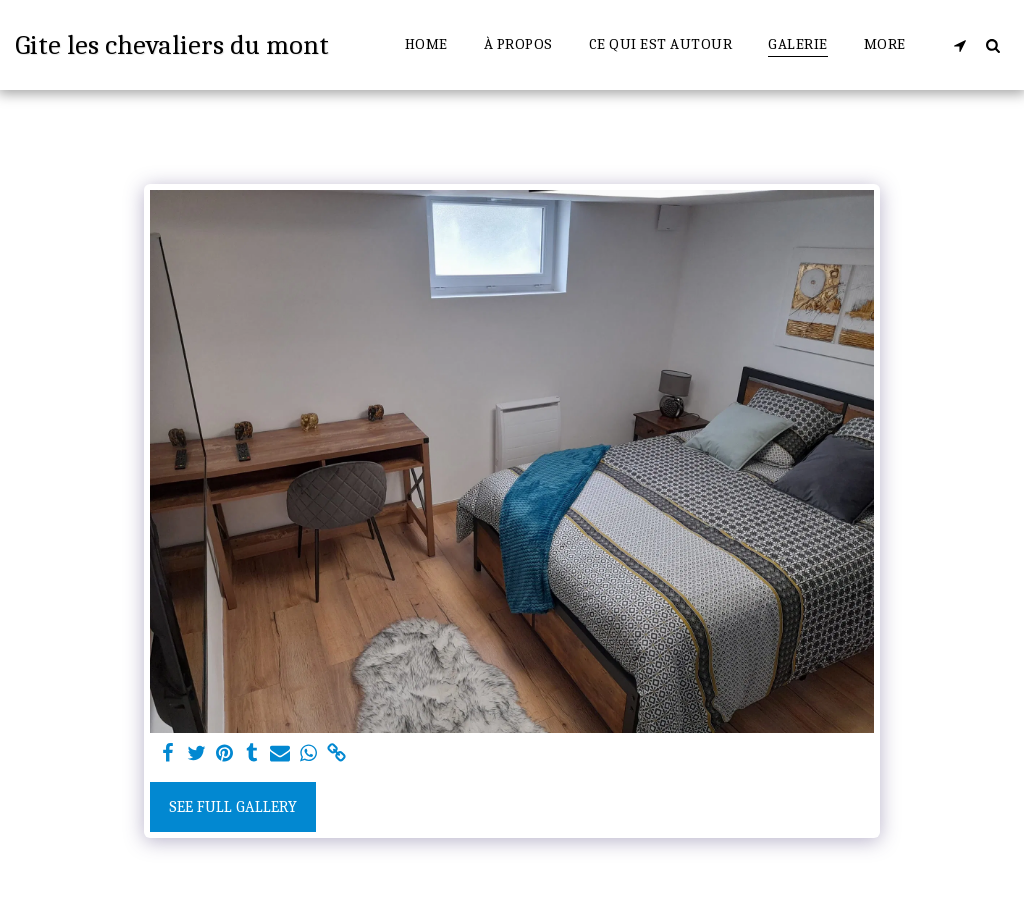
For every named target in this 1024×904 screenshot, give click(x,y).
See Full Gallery (233, 807)
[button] (959, 45)
